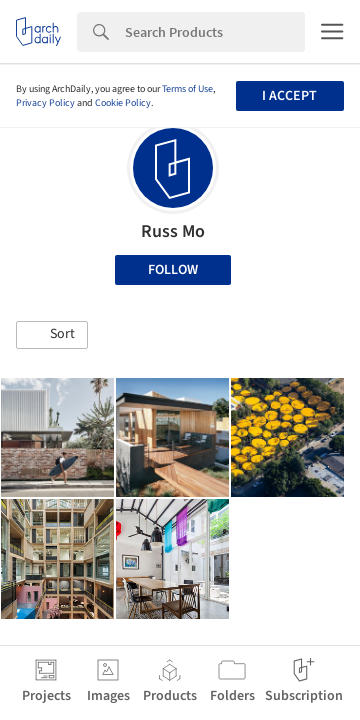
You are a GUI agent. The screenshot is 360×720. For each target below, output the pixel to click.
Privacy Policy (45, 103)
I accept (289, 96)
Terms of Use (187, 89)
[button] (52, 335)
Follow (173, 270)
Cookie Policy (123, 103)
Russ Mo (173, 231)
